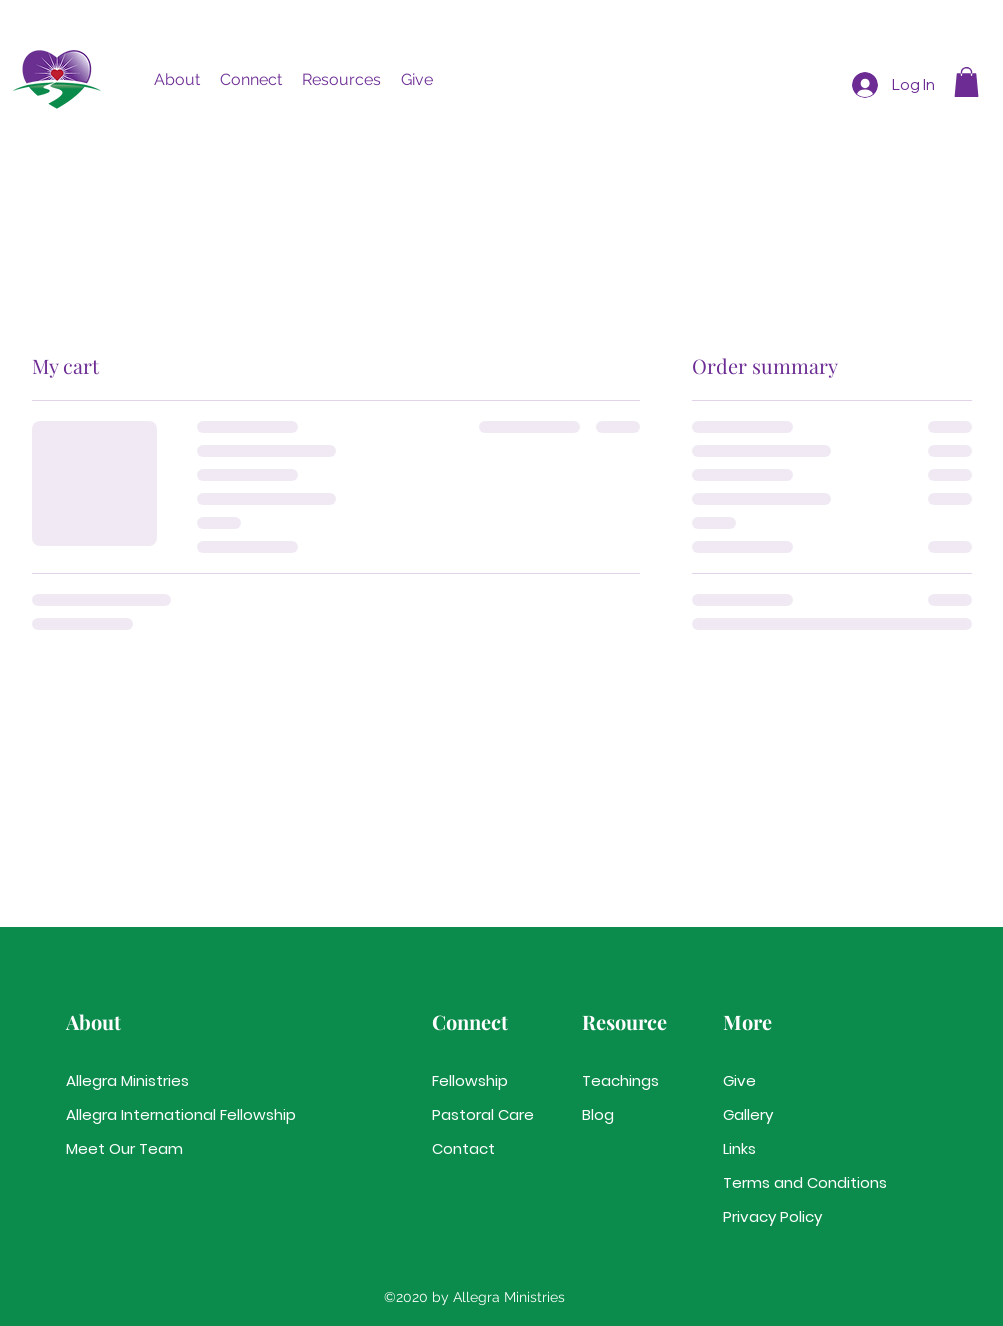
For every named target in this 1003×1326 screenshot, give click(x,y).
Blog (598, 1114)
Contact (463, 1148)
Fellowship (470, 1080)
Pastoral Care (483, 1114)
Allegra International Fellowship (136, 1114)
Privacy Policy (772, 1216)
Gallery (748, 1114)
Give (739, 1080)
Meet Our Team (124, 1148)
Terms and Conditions (793, 1182)
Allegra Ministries (127, 1080)
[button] (177, 80)
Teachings (620, 1080)
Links (739, 1148)
